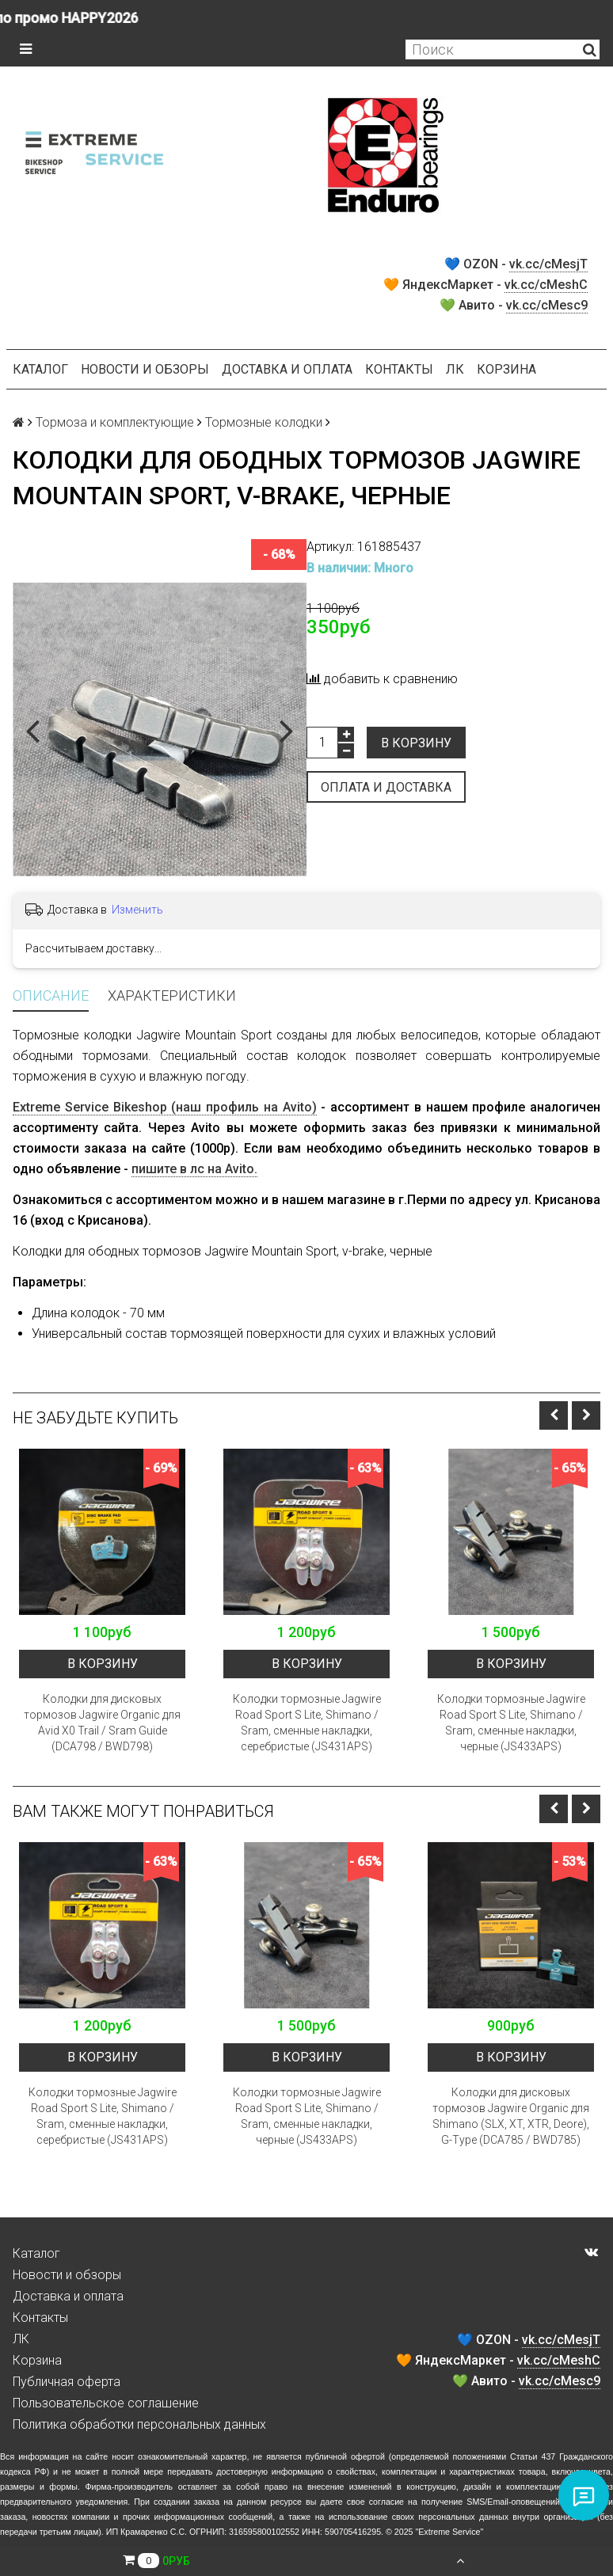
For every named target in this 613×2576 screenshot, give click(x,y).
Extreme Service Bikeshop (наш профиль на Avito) (165, 1107)
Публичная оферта (66, 2381)
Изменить (137, 909)
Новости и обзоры (145, 369)
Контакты (399, 369)
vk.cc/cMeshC (546, 284)
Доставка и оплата (287, 369)
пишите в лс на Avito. (194, 1168)
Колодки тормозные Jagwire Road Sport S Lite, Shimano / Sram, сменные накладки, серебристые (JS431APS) (307, 1723)
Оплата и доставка (386, 787)
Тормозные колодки (263, 422)
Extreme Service (449, 2531)
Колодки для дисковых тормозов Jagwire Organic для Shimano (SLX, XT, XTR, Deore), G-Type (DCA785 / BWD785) (510, 2116)
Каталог (40, 369)
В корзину (416, 742)
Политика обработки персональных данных (139, 2424)
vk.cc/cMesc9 (547, 305)
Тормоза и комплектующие (115, 422)
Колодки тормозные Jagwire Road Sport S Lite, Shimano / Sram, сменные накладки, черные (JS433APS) (511, 1723)
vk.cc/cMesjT (548, 264)
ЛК (455, 369)
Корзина (506, 369)
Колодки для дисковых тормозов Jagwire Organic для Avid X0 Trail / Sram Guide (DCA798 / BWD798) (102, 1723)
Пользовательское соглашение (106, 2403)
